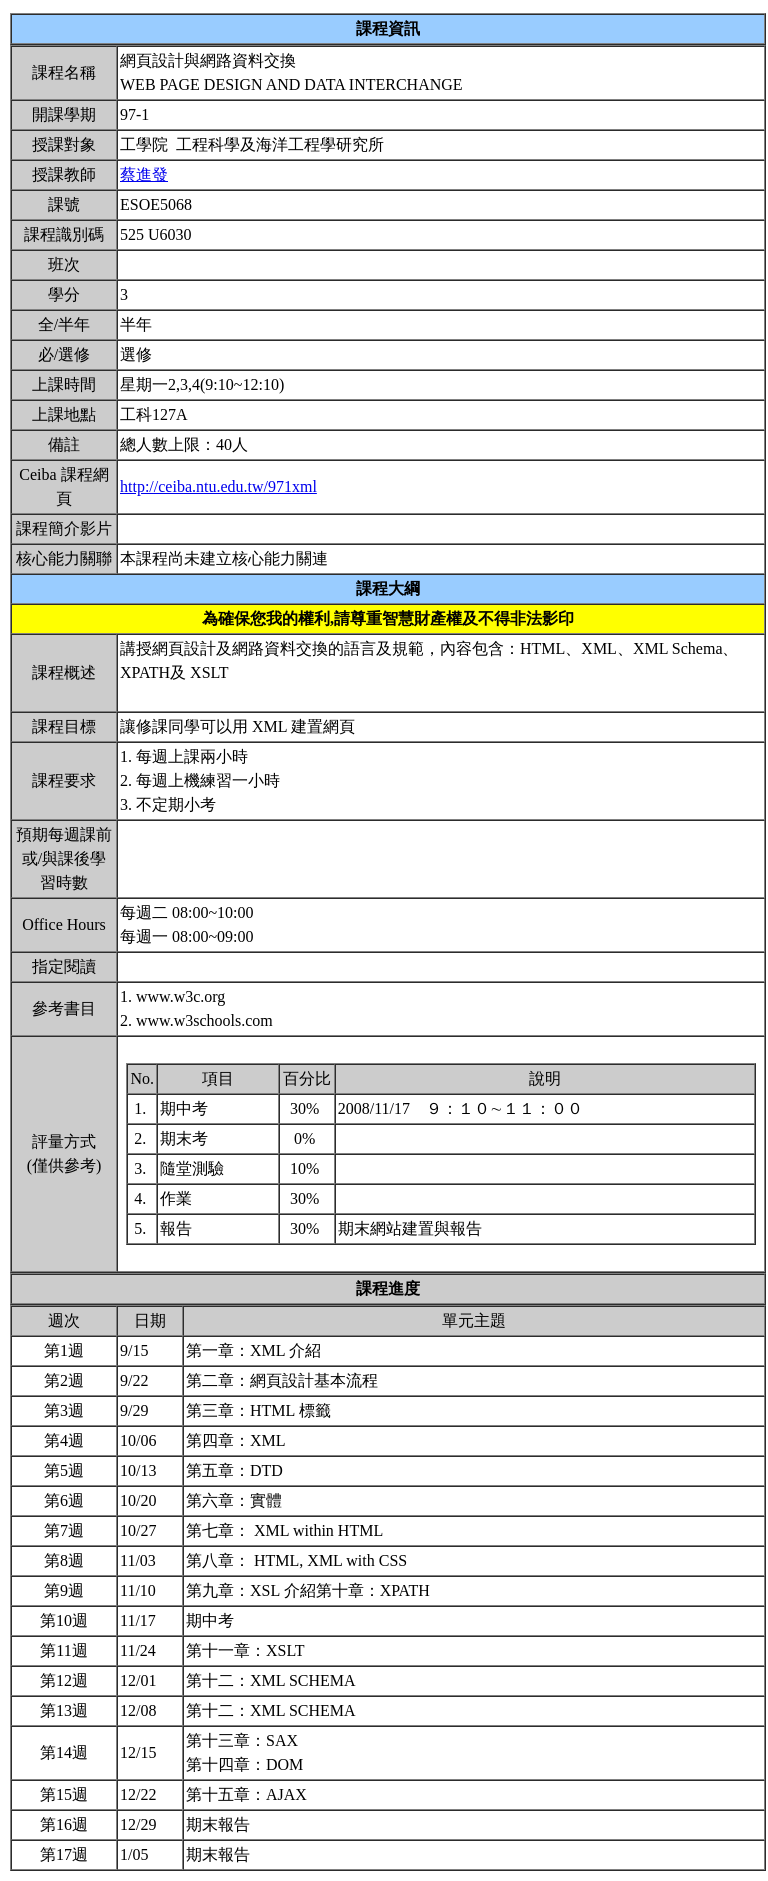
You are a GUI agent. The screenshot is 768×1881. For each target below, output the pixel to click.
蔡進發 (144, 174)
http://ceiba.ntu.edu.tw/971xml (218, 486)
